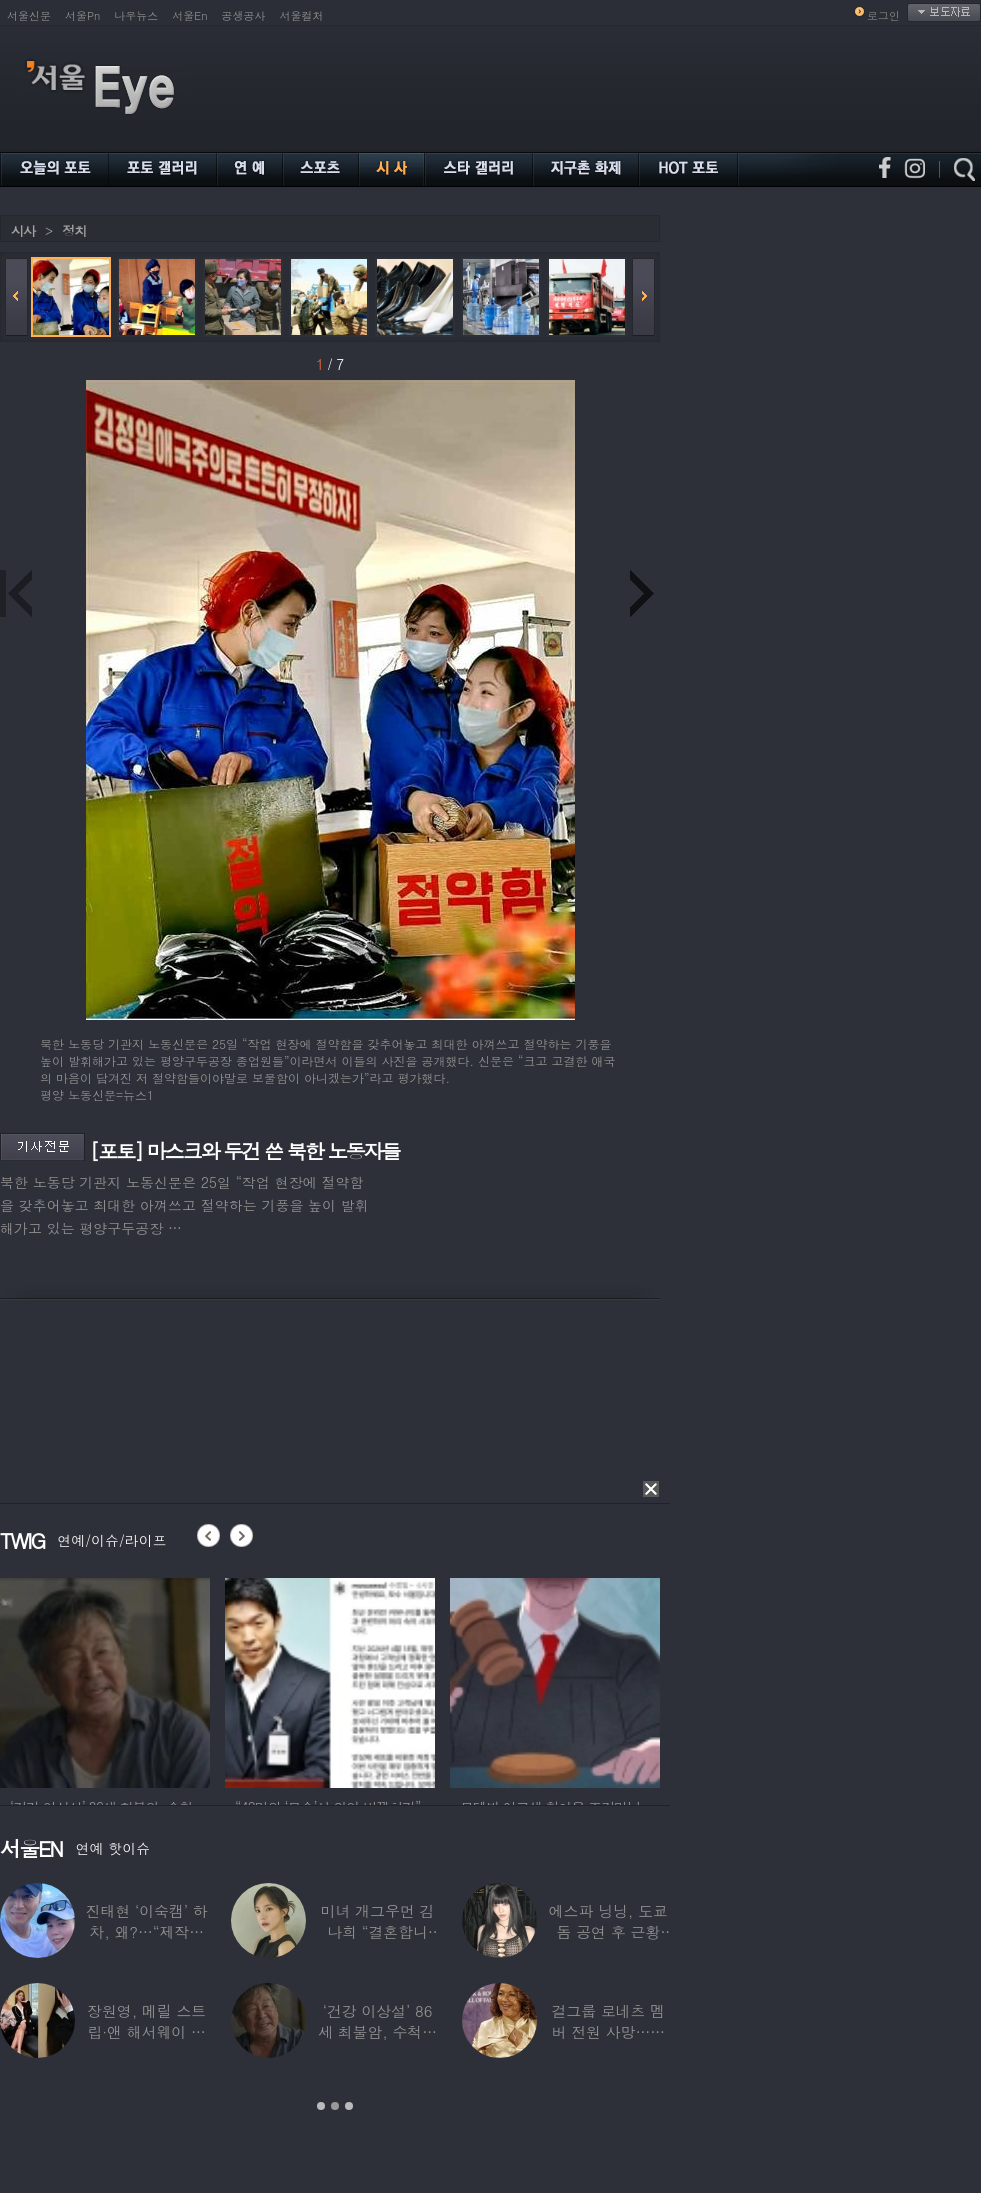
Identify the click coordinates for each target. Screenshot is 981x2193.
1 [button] (321, 2106)
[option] (105, 1680)
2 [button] (335, 2106)
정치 (74, 230)
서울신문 (29, 15)
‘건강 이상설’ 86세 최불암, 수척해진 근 (377, 2031)
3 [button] (349, 2106)
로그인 (883, 15)
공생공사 (244, 15)
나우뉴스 (136, 15)
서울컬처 (302, 15)
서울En (189, 15)
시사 (23, 230)
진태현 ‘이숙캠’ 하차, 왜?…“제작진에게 (147, 1931)
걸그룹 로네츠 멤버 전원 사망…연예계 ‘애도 (608, 2031)
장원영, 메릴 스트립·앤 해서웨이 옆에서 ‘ (146, 2031)
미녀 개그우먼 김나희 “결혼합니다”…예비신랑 (378, 1931)
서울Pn (82, 15)
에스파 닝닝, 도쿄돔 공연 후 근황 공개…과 (608, 1931)
